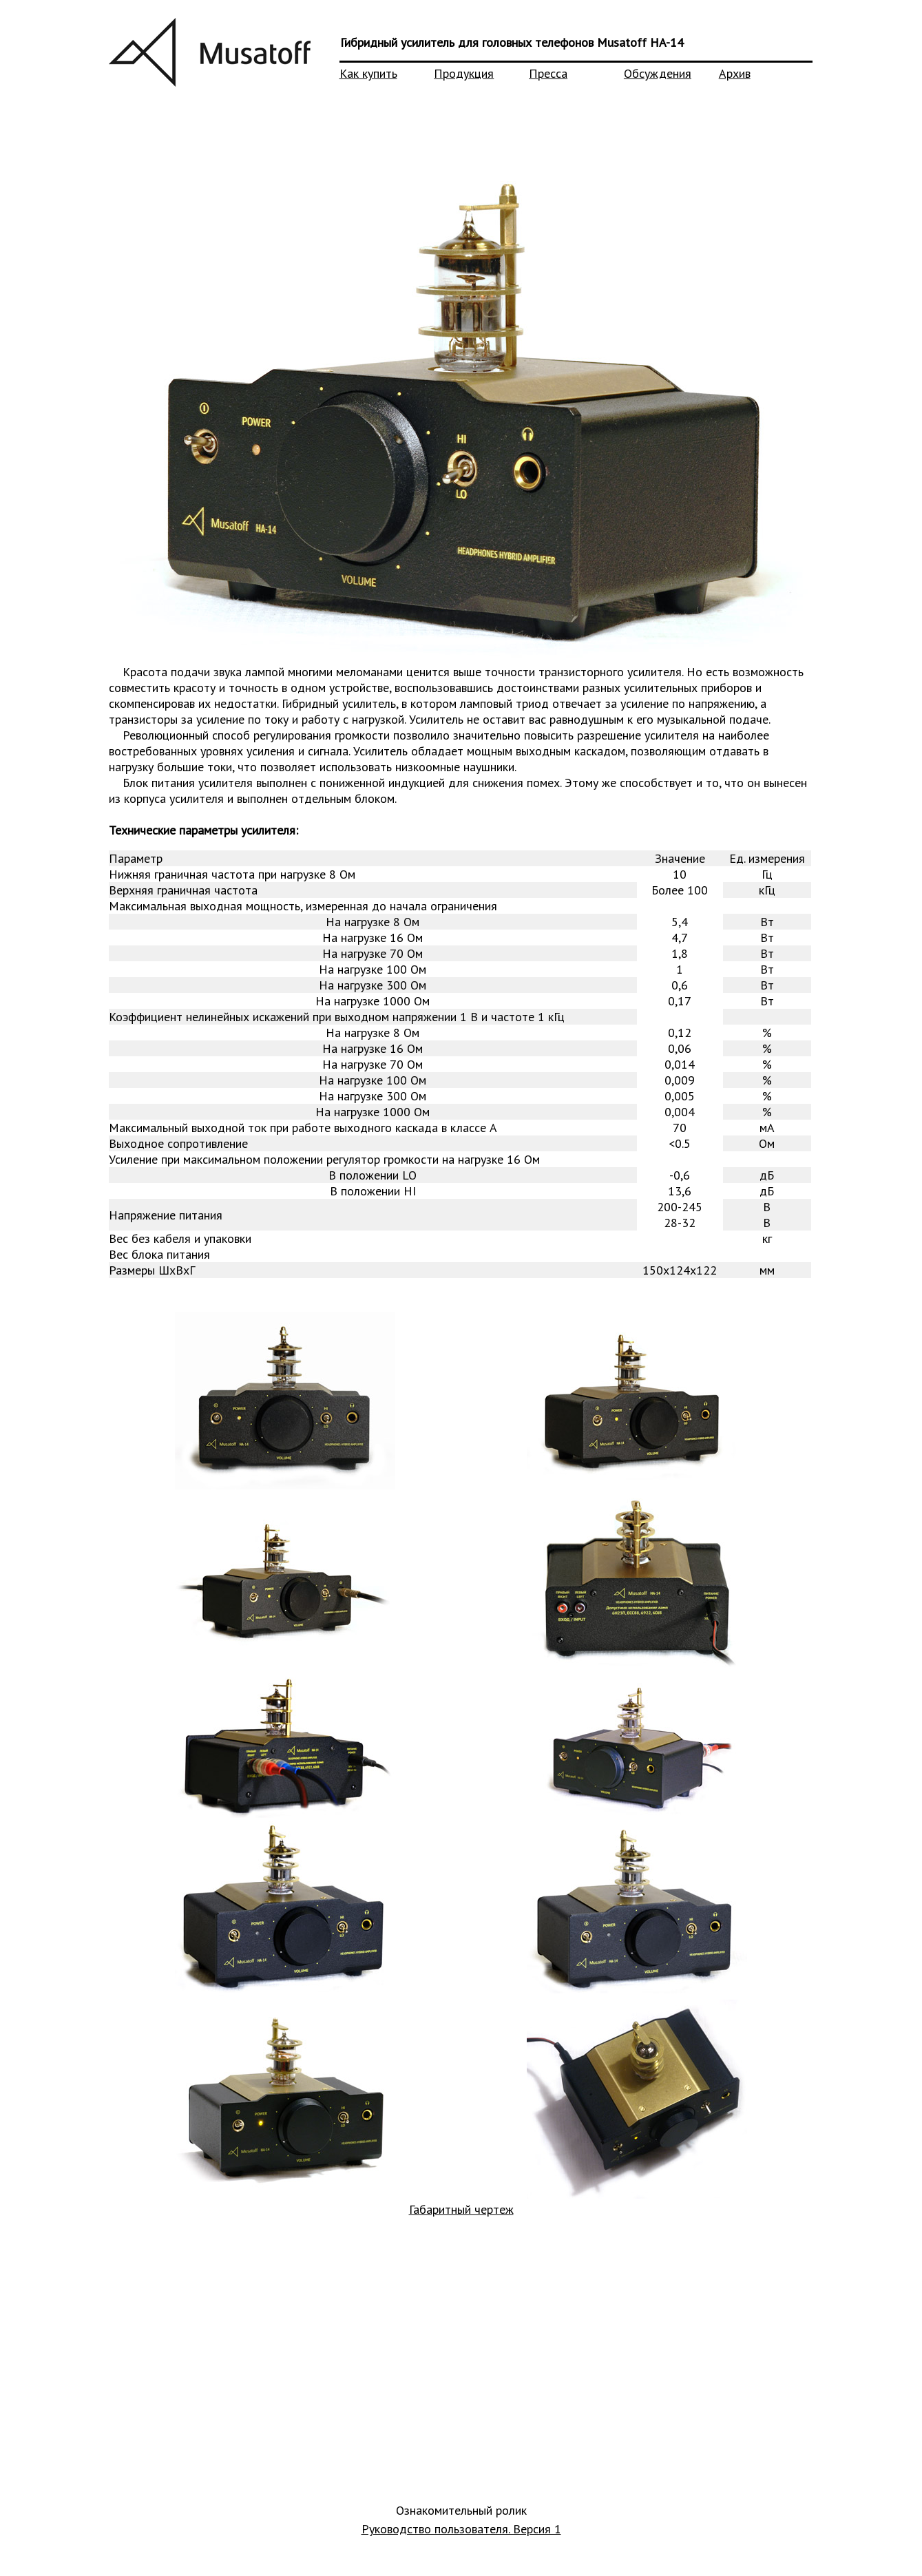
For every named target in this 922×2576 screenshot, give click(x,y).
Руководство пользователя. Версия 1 (461, 2529)
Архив (735, 73)
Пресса (548, 73)
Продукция (464, 73)
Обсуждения (657, 73)
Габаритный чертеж (461, 2209)
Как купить (368, 73)
